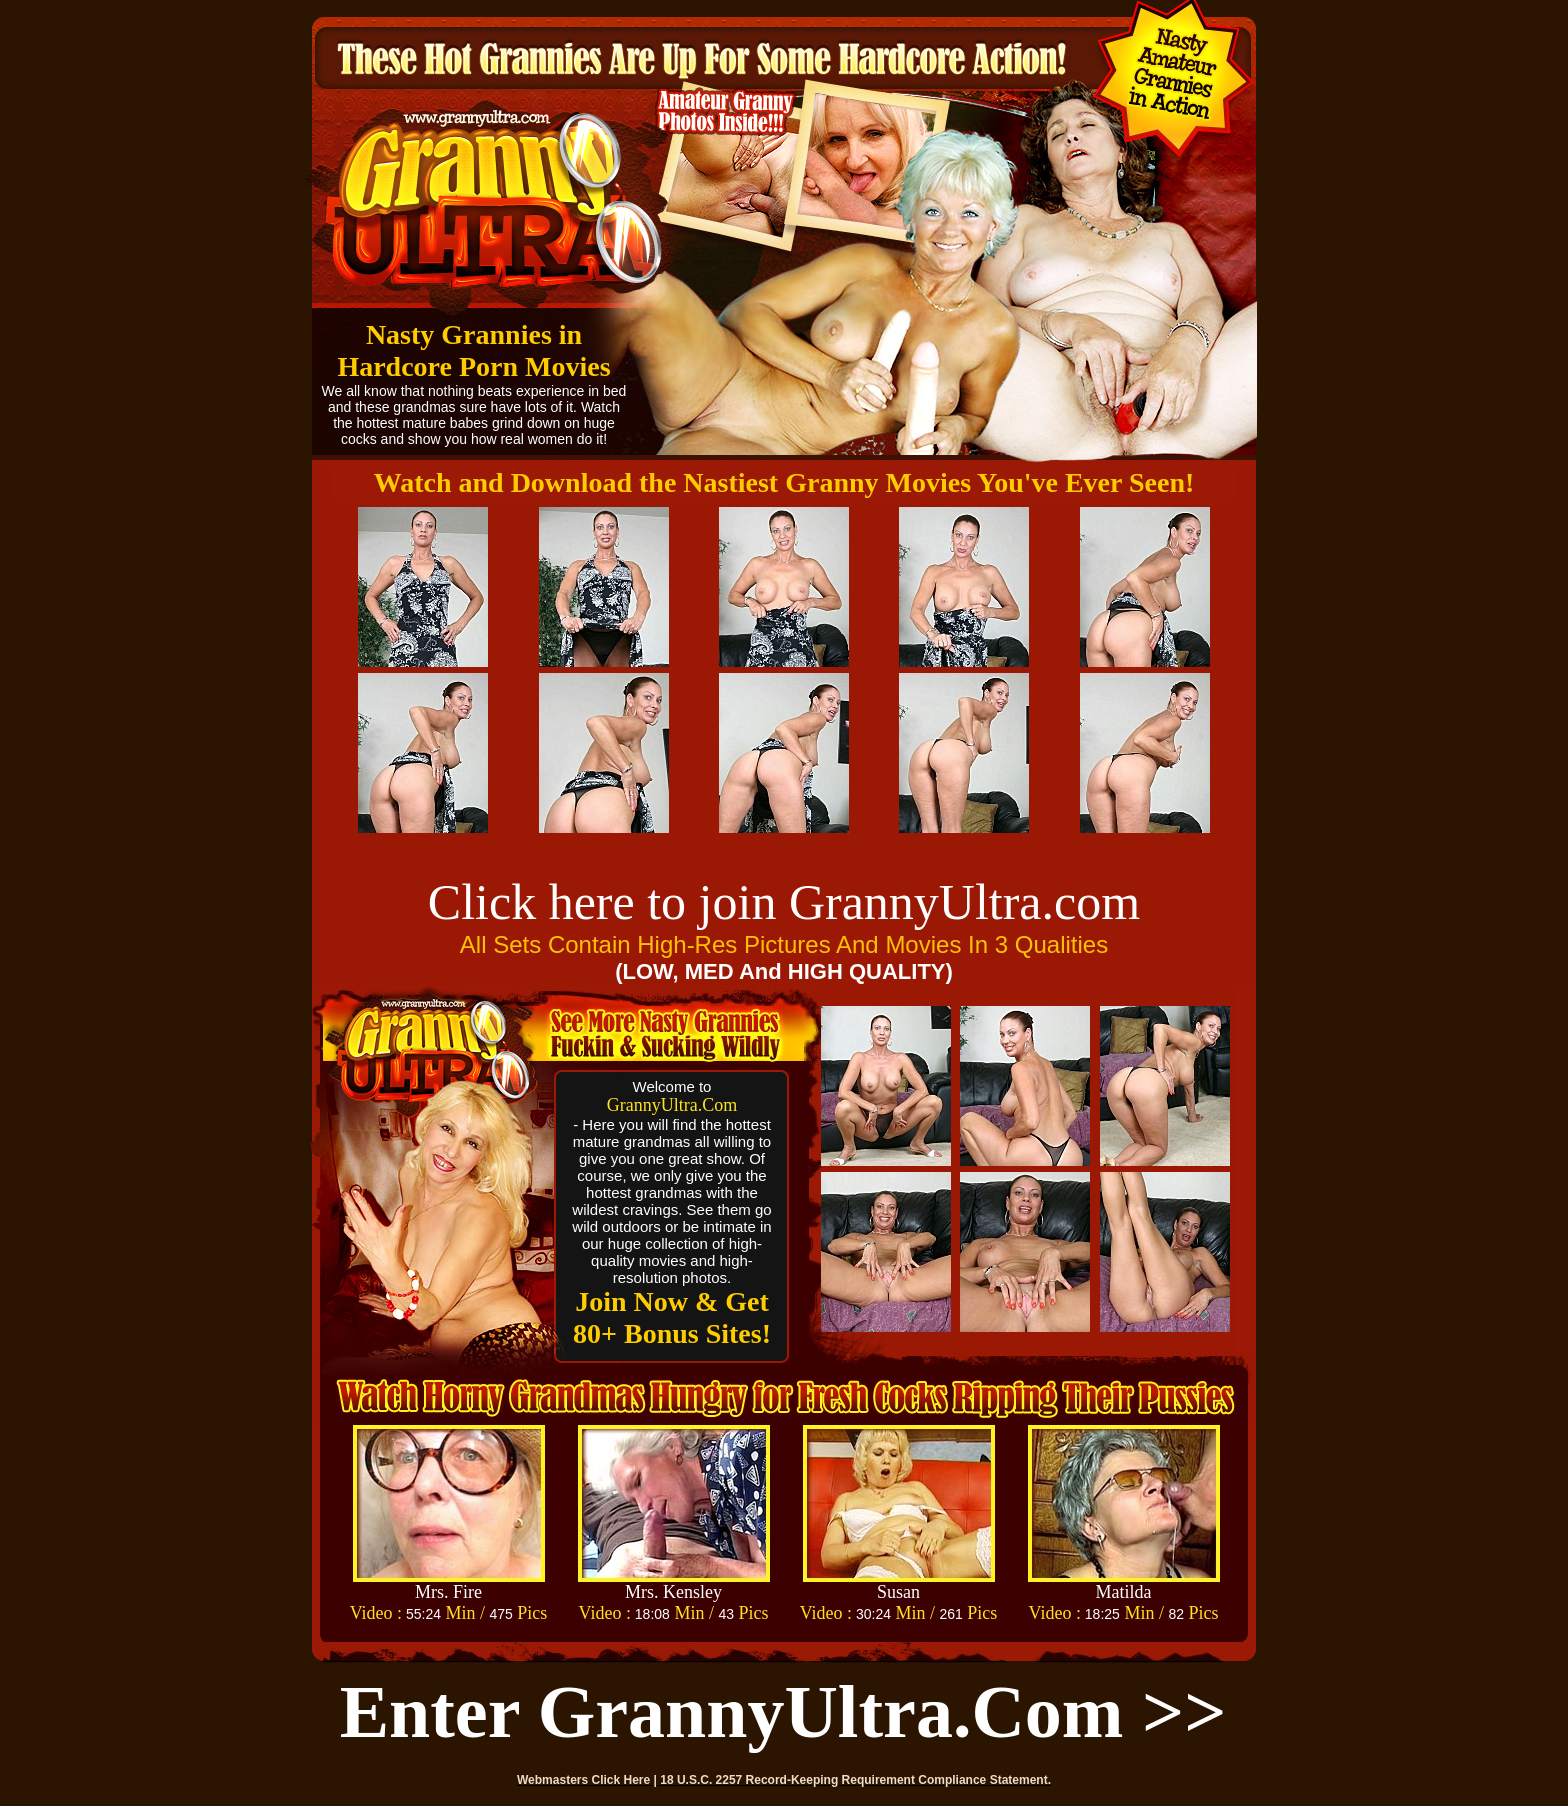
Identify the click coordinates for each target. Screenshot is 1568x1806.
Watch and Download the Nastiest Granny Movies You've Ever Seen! (784, 482)
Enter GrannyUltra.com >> (783, 1712)
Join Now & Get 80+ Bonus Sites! (672, 1317)
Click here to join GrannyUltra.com (784, 902)
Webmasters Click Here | (588, 1780)
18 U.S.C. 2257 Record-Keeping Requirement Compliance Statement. (855, 1780)
